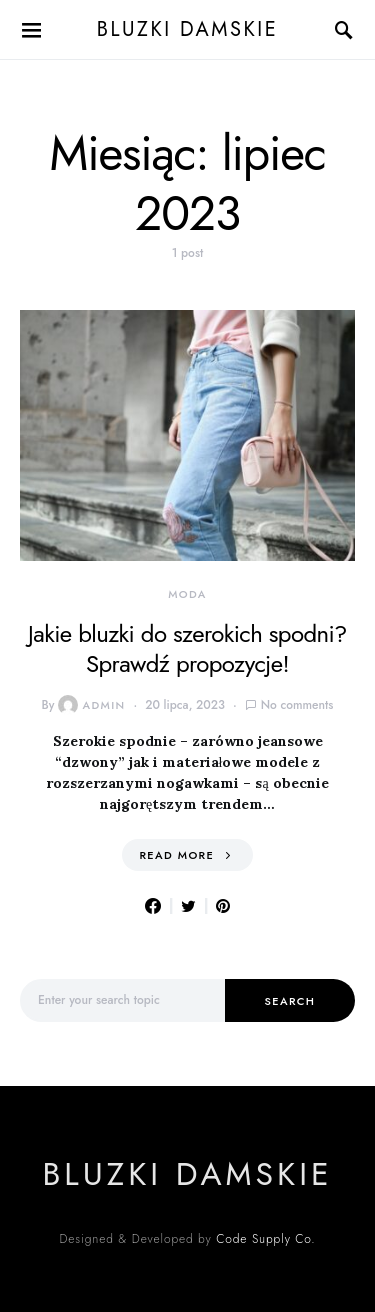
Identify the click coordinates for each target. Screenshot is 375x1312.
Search (290, 1001)
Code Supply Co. (265, 1239)
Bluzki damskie (187, 29)
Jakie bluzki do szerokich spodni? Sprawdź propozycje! (187, 648)
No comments (297, 705)
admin (91, 705)
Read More (176, 855)
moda (187, 594)
